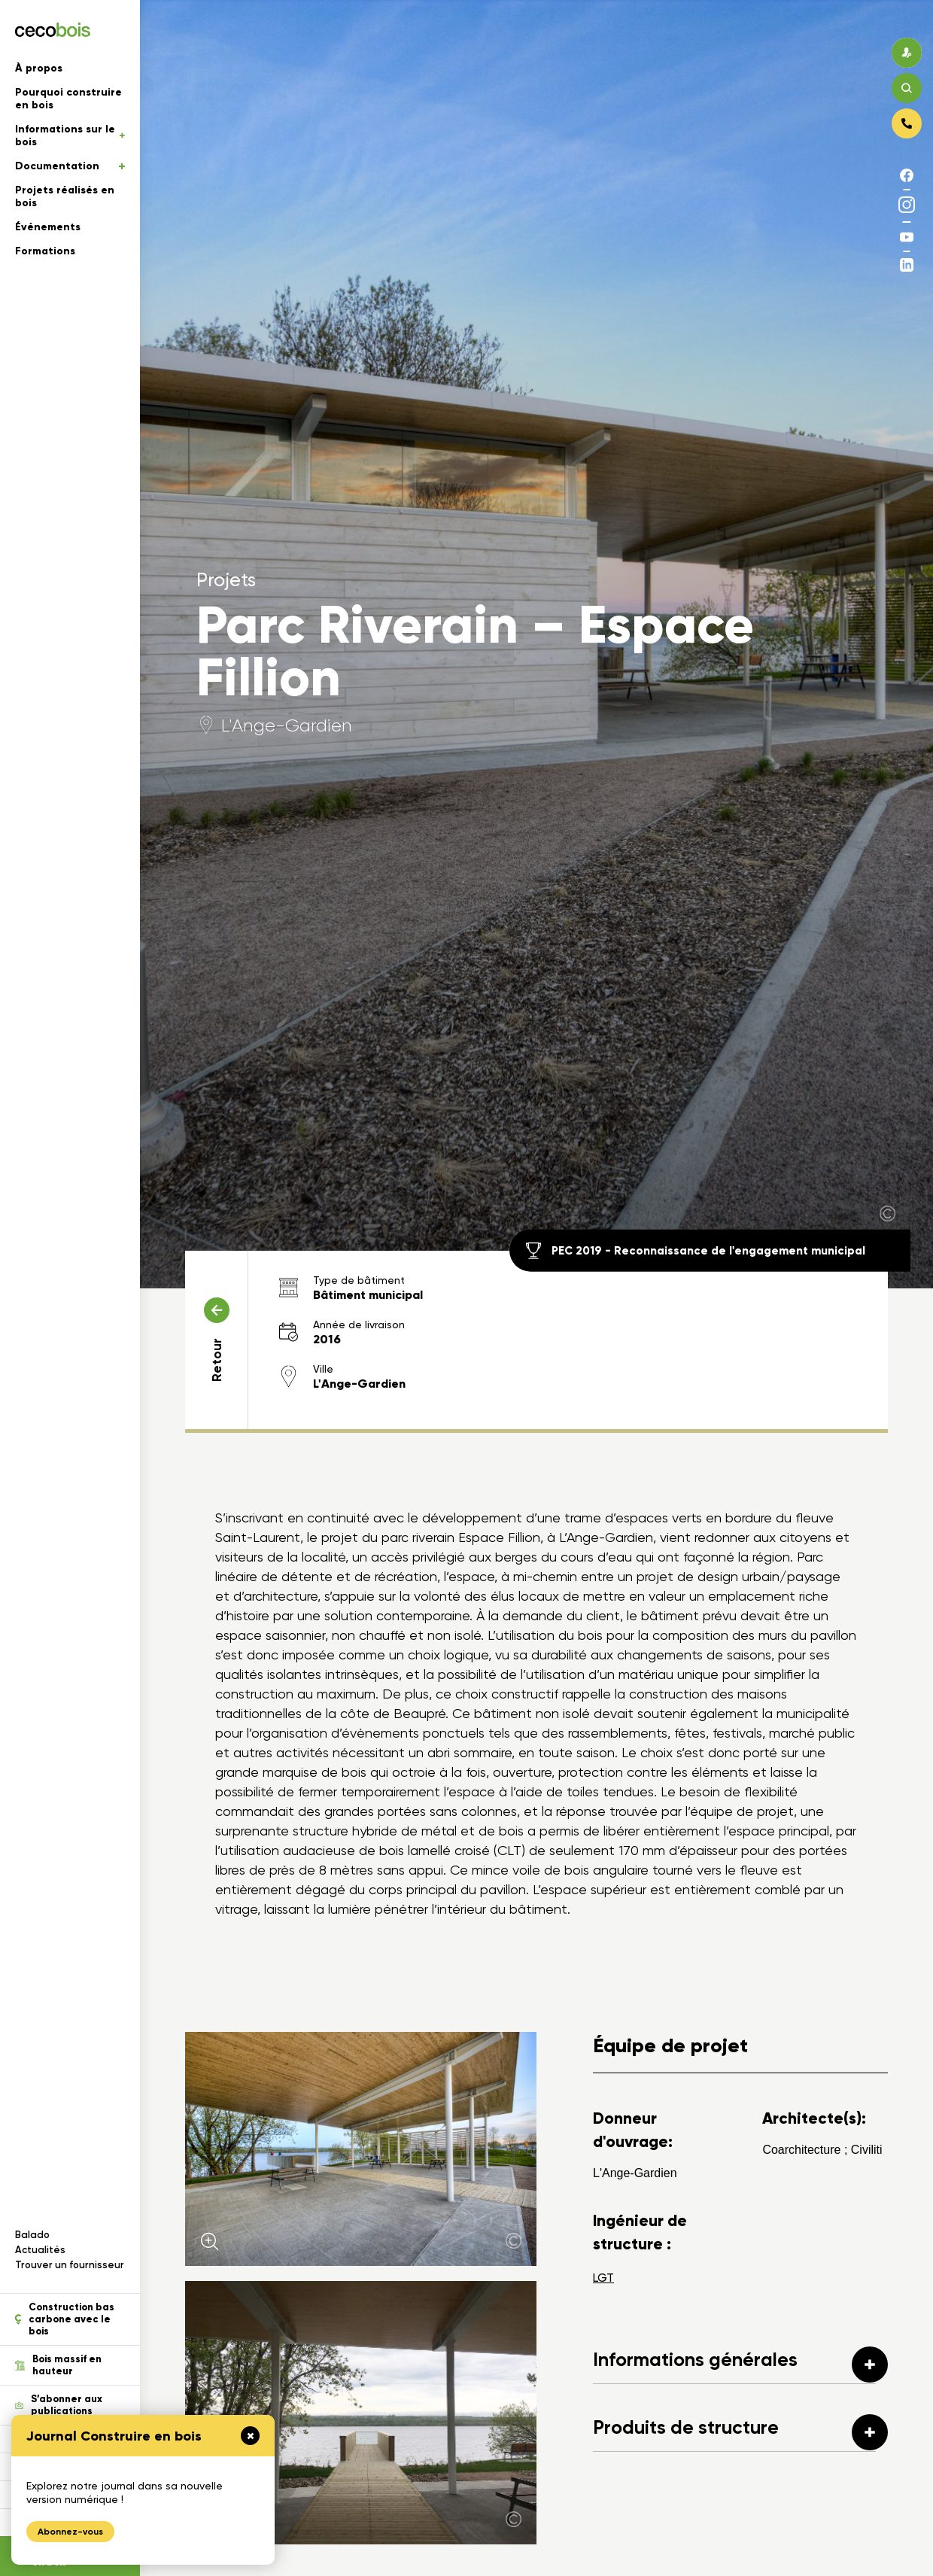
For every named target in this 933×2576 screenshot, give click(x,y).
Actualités (40, 2249)
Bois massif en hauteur (58, 2365)
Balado (32, 2234)
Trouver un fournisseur (69, 2264)
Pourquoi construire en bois (68, 98)
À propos (38, 68)
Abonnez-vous (70, 2531)
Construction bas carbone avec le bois (64, 2319)
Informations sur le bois (70, 135)
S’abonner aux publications (58, 2405)
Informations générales (740, 2364)
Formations (45, 251)
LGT (603, 2277)
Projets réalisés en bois (64, 196)
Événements (48, 226)
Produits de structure (740, 2432)
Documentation (70, 166)
